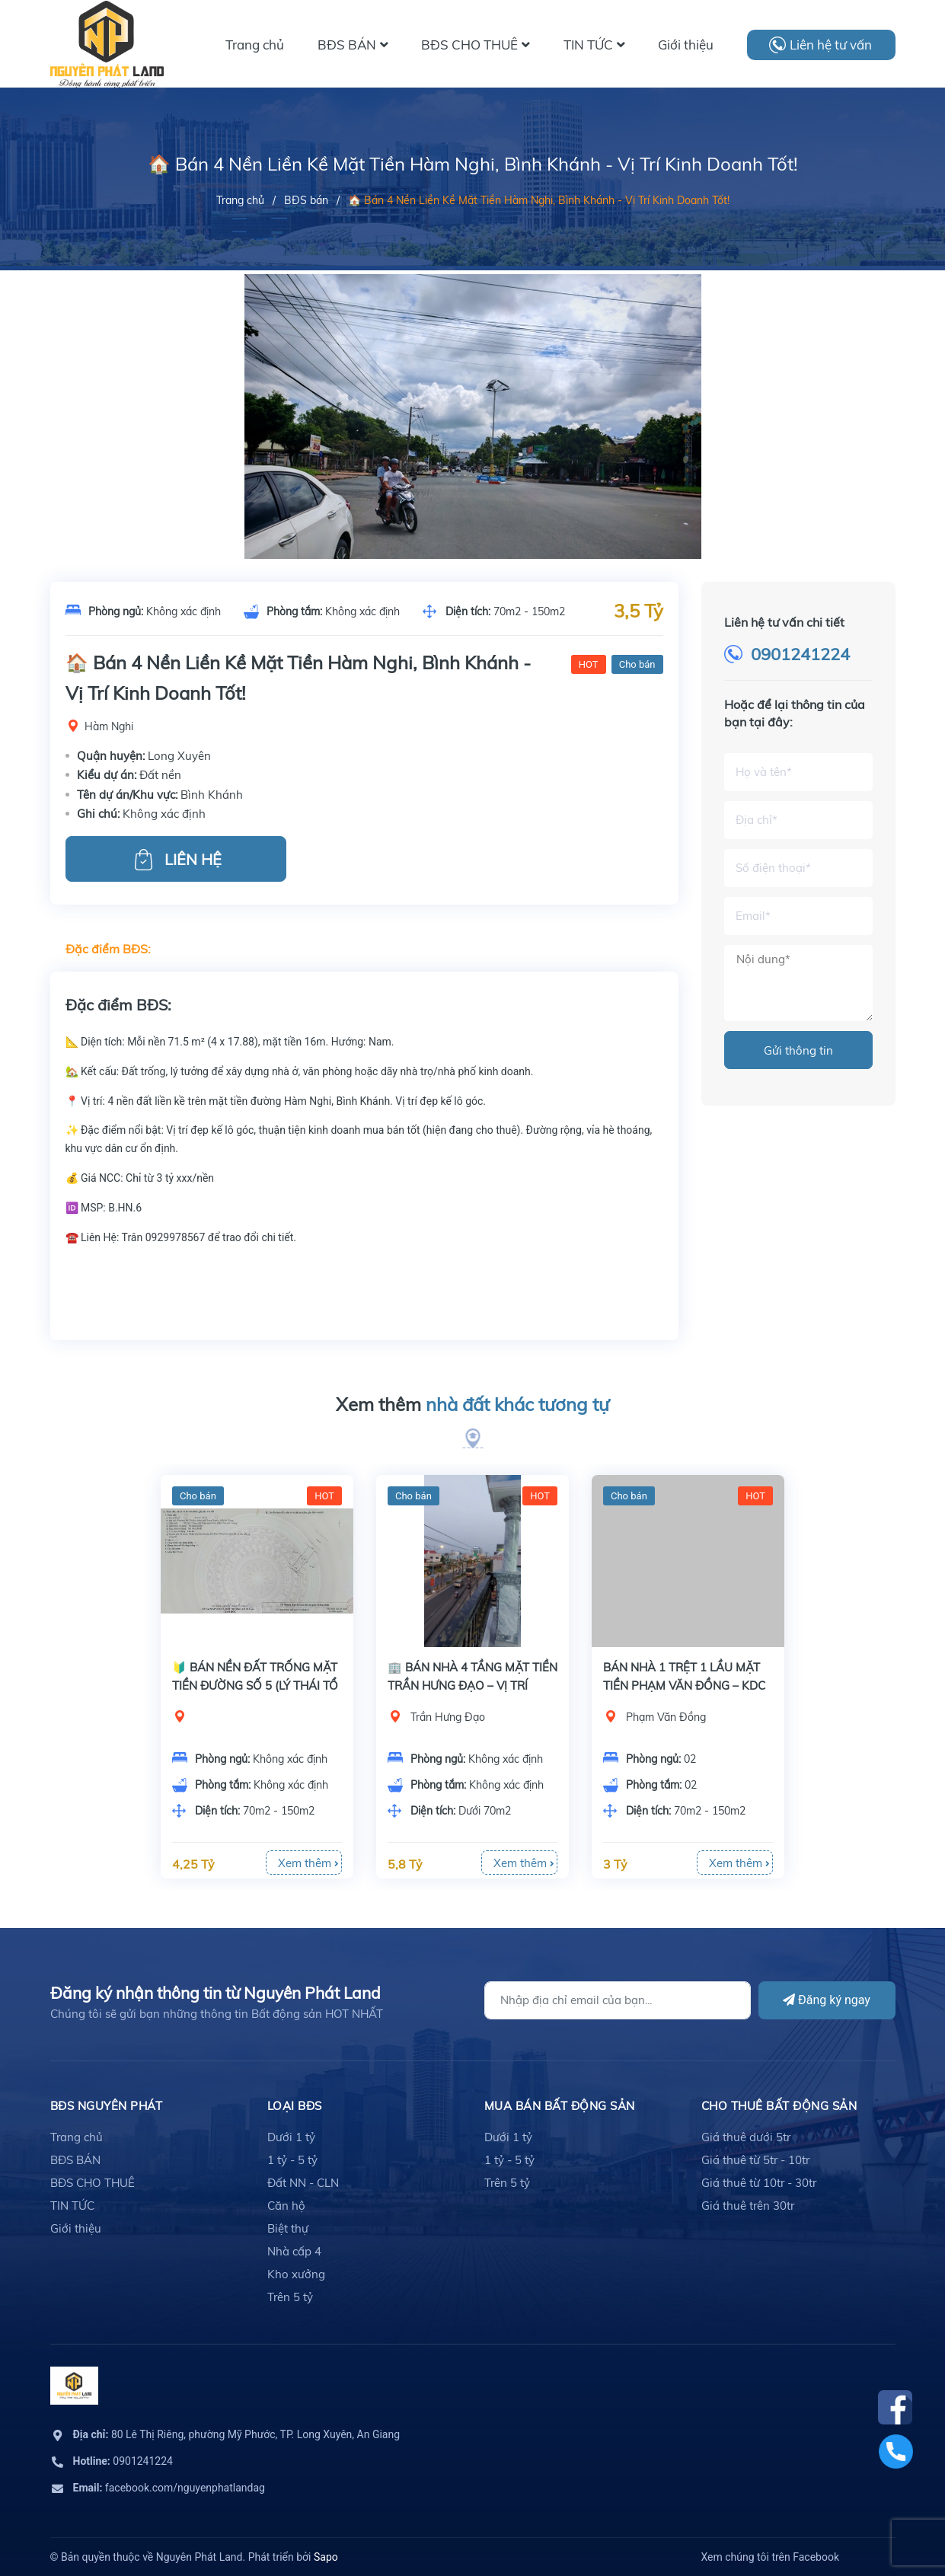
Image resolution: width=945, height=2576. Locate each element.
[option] (472, 445)
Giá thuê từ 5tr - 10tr (755, 2160)
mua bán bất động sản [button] (559, 2106)
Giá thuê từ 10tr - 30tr (758, 2182)
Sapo (326, 2557)
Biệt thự (287, 2228)
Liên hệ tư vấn (831, 45)
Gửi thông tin (798, 1050)
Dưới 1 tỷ (291, 2137)
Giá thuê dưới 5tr (745, 2137)
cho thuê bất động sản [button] (779, 2106)
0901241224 (800, 654)
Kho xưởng (296, 2274)
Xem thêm (472, 1405)
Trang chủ (76, 2137)
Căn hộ (286, 2205)
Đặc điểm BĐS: (108, 948)
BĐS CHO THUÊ (92, 2182)
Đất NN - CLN (303, 2182)
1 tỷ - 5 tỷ (292, 2160)
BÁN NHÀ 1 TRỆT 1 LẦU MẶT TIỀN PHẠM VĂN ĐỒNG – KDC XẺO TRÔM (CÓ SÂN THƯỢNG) (686, 1685)
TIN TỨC (72, 2205)
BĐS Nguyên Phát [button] (106, 2106)
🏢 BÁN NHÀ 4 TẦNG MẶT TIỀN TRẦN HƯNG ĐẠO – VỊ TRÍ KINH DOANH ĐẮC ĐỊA (472, 1685)
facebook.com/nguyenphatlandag (169, 2488)
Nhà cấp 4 (294, 2251)
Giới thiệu (75, 2228)
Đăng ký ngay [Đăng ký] (826, 2000)
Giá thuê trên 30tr (747, 2205)
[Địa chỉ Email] (617, 2000)
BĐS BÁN (75, 2160)
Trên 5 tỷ (290, 2297)
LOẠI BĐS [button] (294, 2106)
